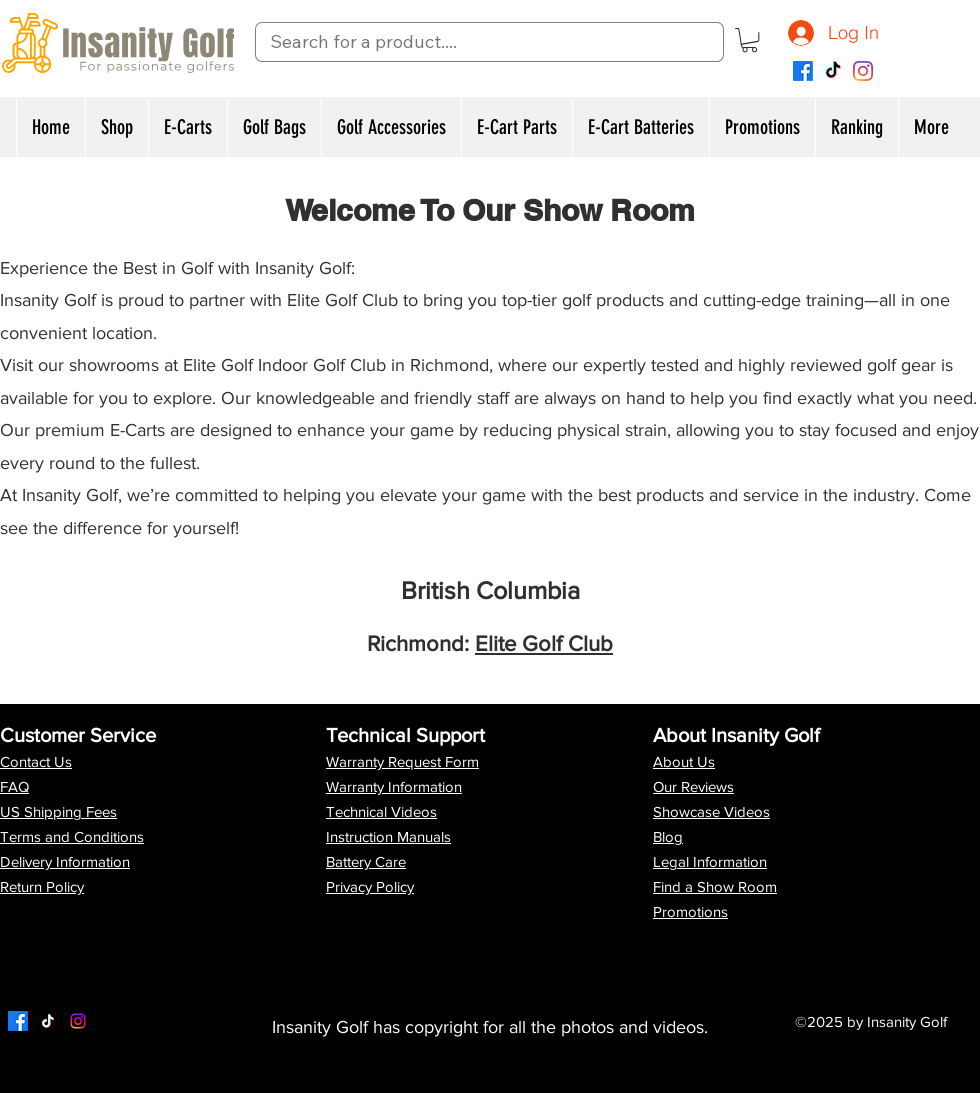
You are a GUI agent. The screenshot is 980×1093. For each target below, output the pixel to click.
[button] (749, 40)
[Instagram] (863, 71)
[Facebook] (803, 71)
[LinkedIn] (78, 1021)
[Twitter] (48, 1021)
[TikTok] (833, 71)
